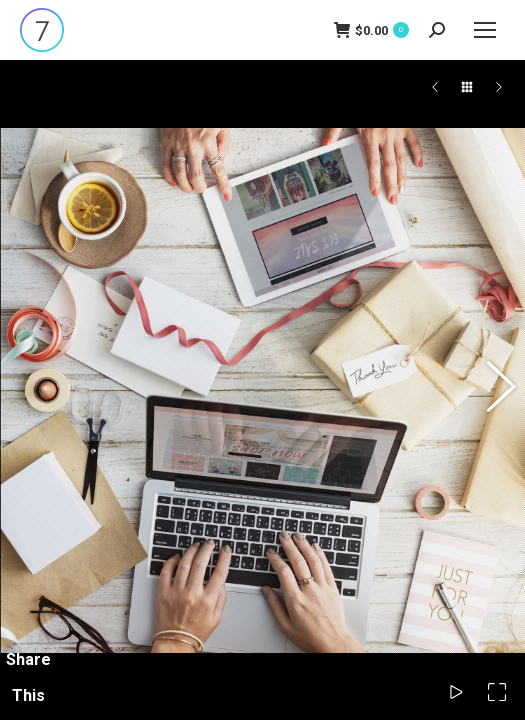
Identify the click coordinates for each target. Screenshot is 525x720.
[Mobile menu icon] (485, 30)
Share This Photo (28, 696)
